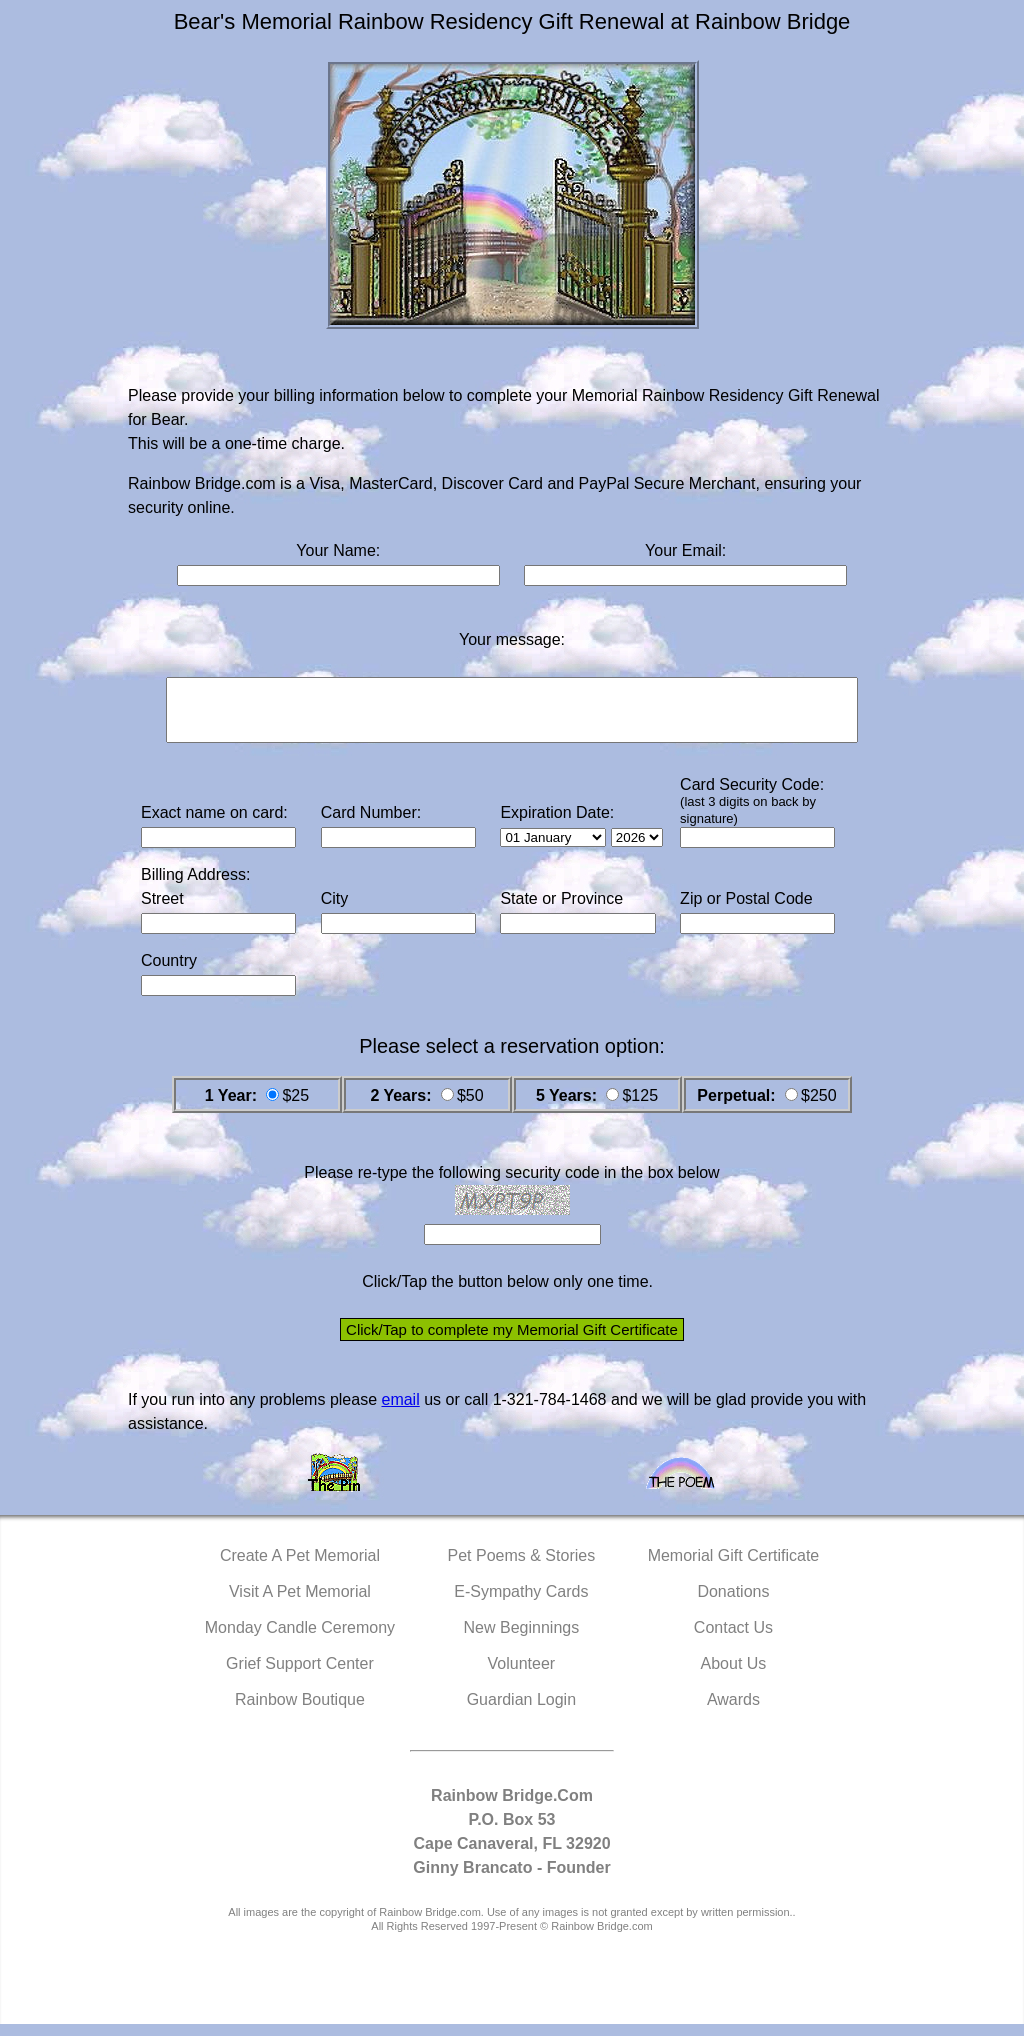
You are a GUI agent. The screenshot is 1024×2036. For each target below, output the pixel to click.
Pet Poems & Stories (522, 1567)
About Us (734, 1675)
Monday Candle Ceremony (300, 1639)
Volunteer (522, 1675)
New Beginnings (522, 1639)
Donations (733, 1603)
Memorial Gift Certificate (734, 1567)
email (400, 1411)
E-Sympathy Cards (521, 1603)
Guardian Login (521, 1711)
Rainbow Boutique (300, 1711)
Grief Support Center (300, 1675)
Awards (733, 1711)
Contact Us (733, 1639)
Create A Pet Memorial (300, 1567)
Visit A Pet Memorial (300, 1603)
